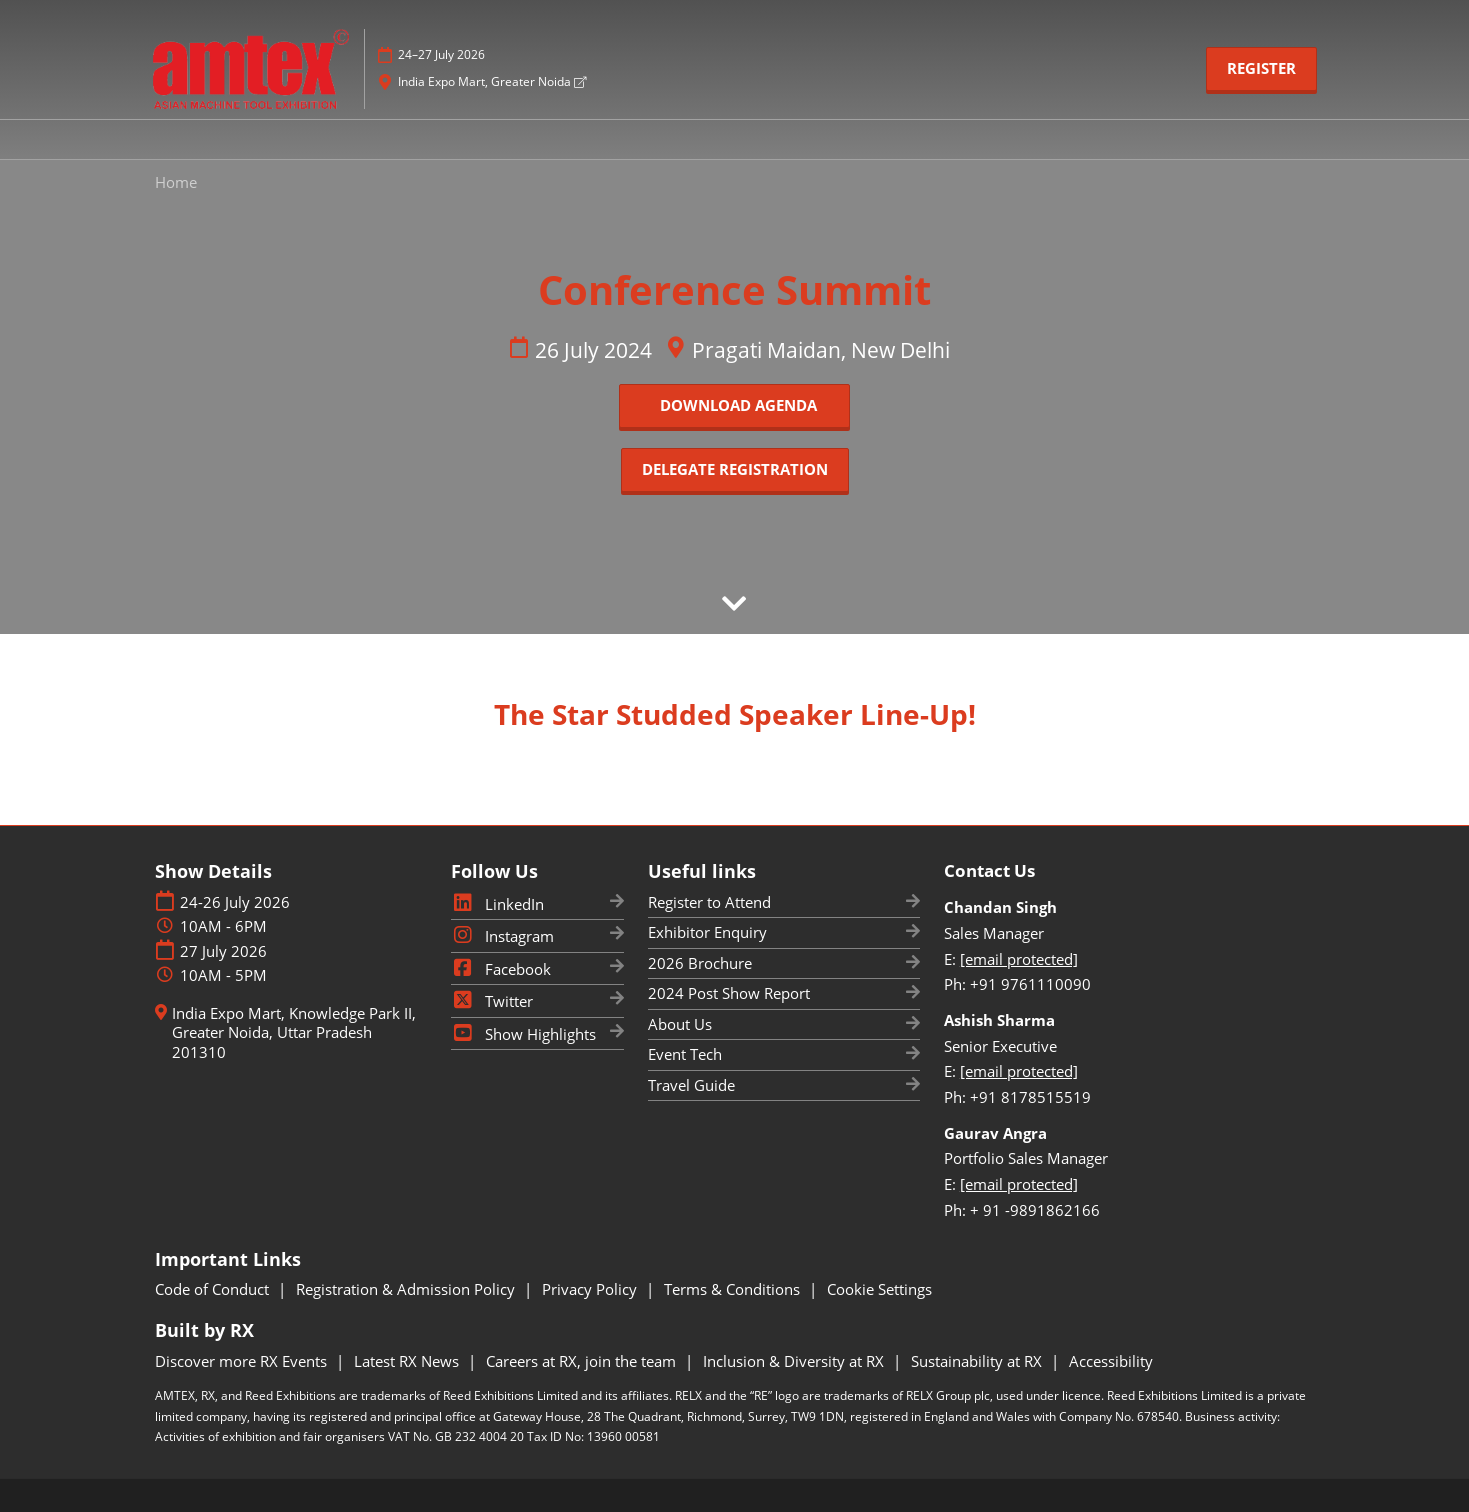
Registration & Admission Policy (407, 1289)
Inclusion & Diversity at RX (795, 1361)
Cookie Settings (879, 1289)
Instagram (502, 936)
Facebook (501, 969)
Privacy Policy (591, 1289)
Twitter (492, 1001)
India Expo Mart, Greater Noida (492, 81)
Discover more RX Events (243, 1361)
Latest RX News (408, 1361)
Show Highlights (523, 1034)
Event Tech (685, 1054)
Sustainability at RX (978, 1361)
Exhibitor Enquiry (707, 932)
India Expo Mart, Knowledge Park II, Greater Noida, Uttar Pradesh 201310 (294, 1033)
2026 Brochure (700, 963)
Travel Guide (691, 1085)
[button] (1261, 69)
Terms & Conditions (734, 1289)
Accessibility (1111, 1361)
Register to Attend (709, 902)
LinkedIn (497, 904)
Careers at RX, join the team (583, 1361)
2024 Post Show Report (729, 993)
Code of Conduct (214, 1289)
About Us (680, 1024)
